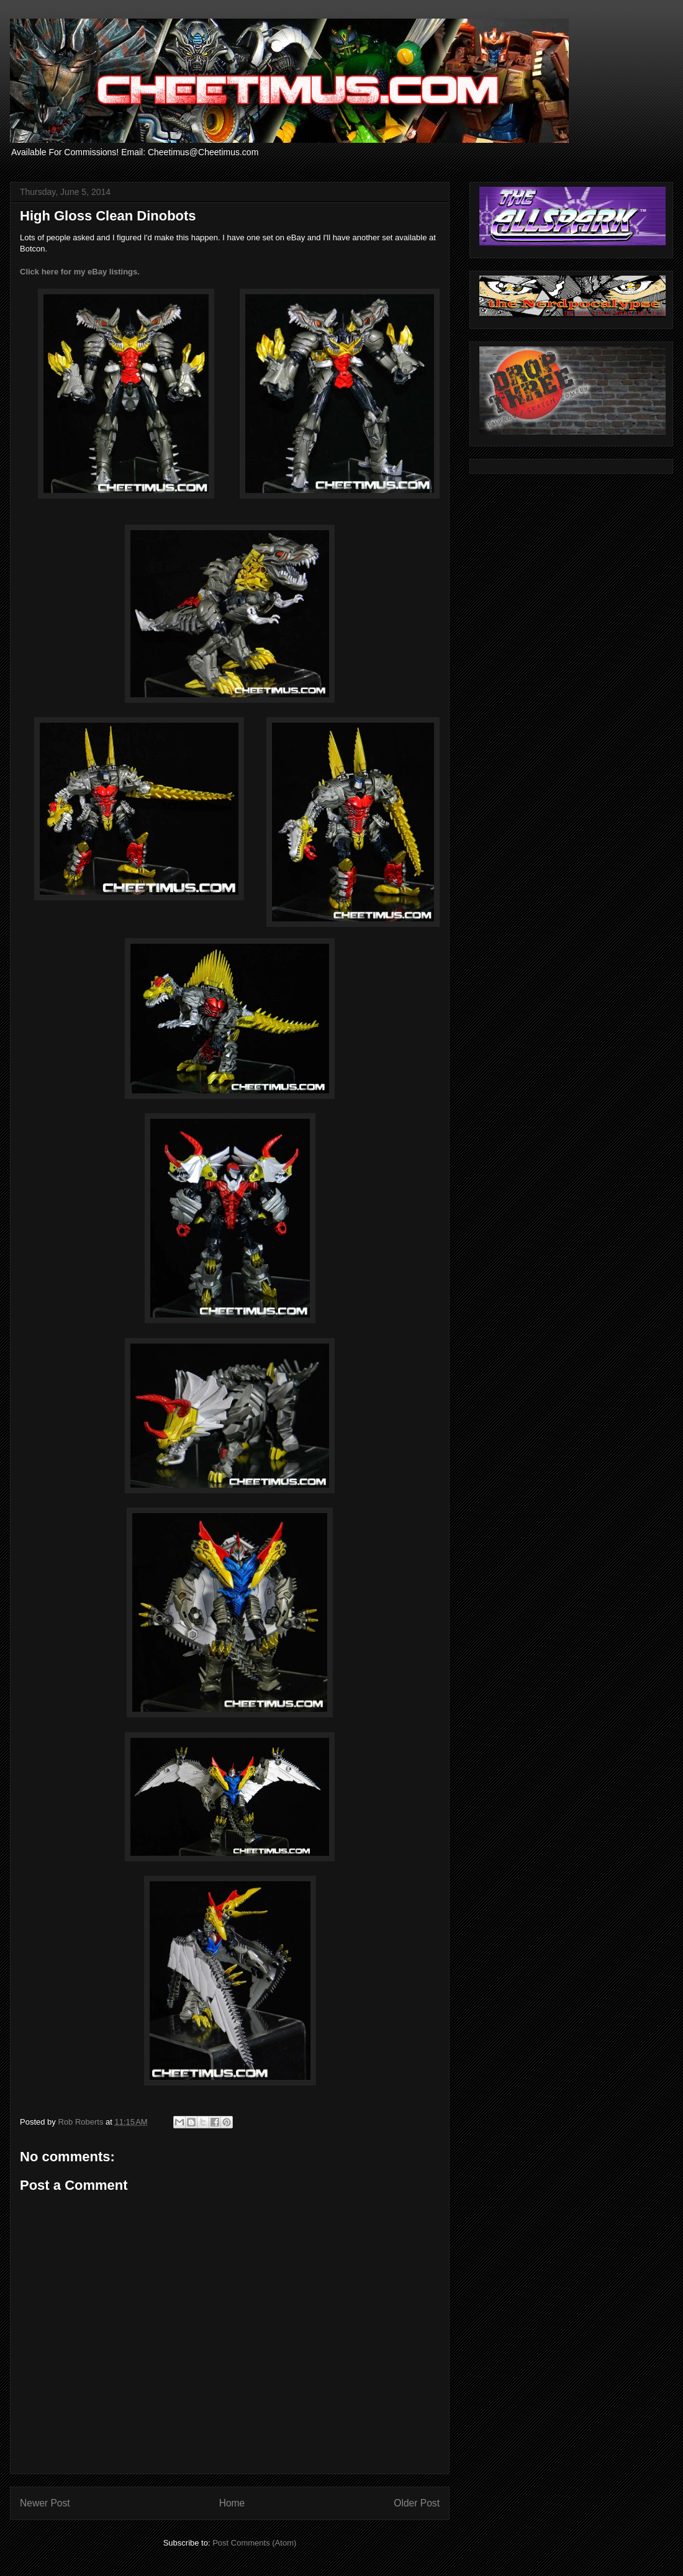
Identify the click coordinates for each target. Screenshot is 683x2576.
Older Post (417, 2503)
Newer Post (45, 2503)
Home (232, 2503)
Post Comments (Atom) (254, 2542)
